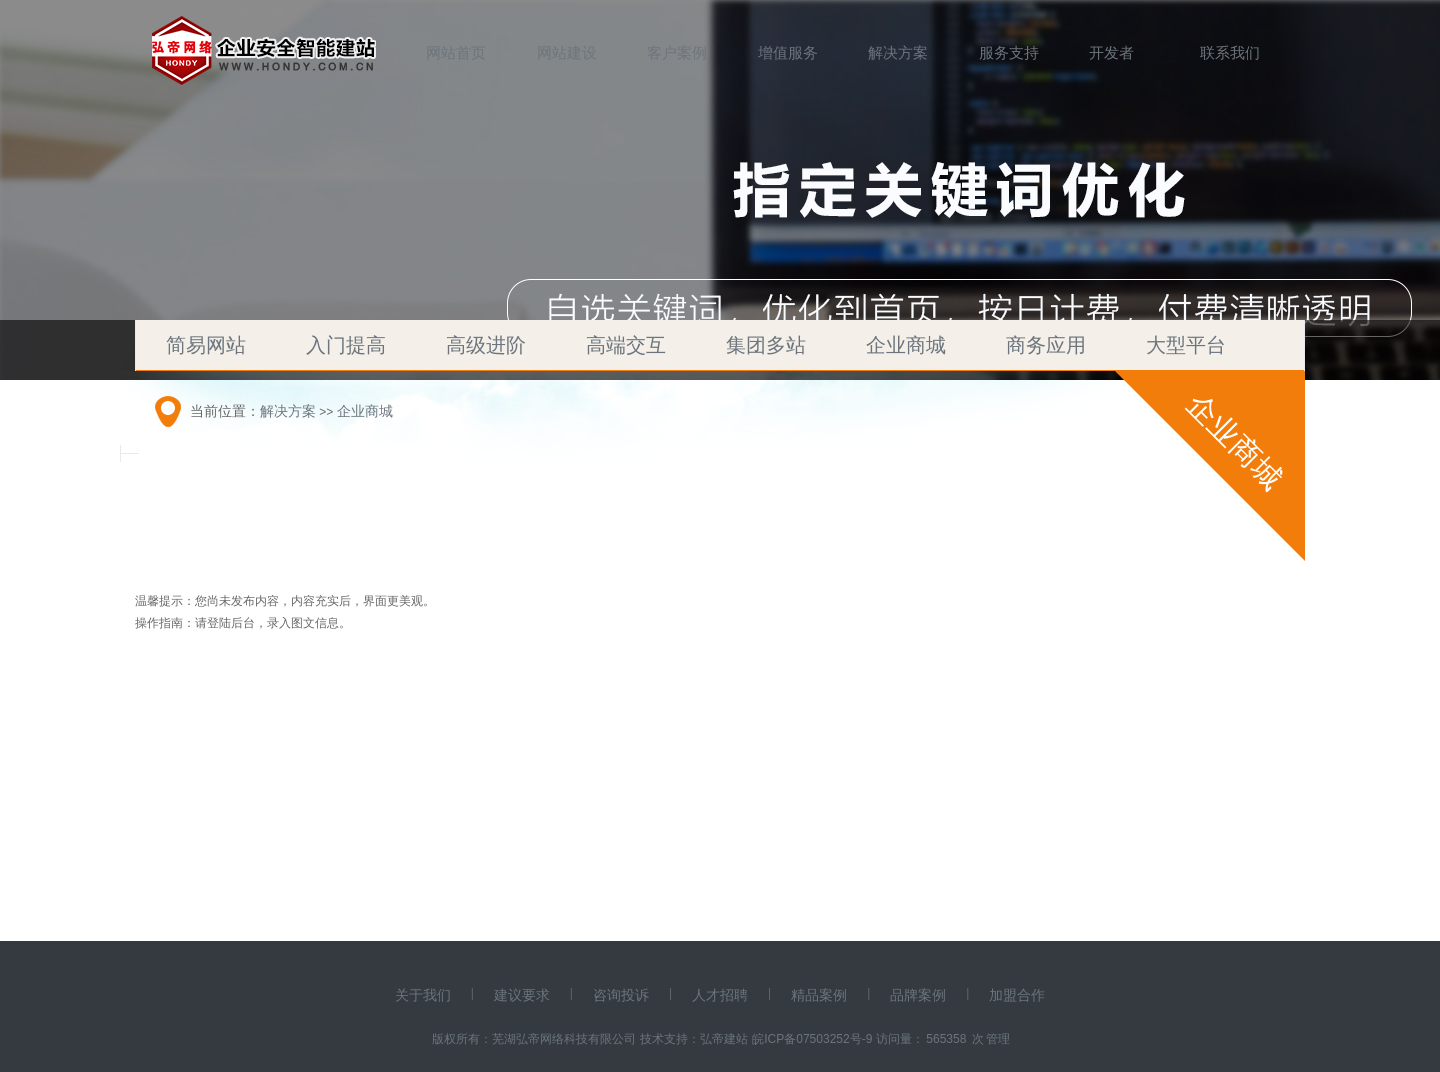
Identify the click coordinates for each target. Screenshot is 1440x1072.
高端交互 (626, 345)
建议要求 (522, 995)
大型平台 (1186, 345)
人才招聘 (720, 995)
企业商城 (906, 345)
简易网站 (206, 345)
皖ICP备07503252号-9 (812, 1039)
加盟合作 (1017, 995)
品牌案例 (918, 995)
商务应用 (1046, 345)
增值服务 (788, 52)
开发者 (1111, 52)
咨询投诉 (621, 995)
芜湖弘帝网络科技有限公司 (564, 1039)
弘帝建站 (724, 1039)
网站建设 (567, 52)
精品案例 (819, 995)
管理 (998, 1039)
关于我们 (423, 995)
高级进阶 (486, 345)
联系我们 (1230, 52)
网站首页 (456, 52)
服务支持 (1009, 52)
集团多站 (766, 345)
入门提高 (346, 345)
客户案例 (677, 52)
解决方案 (898, 52)
